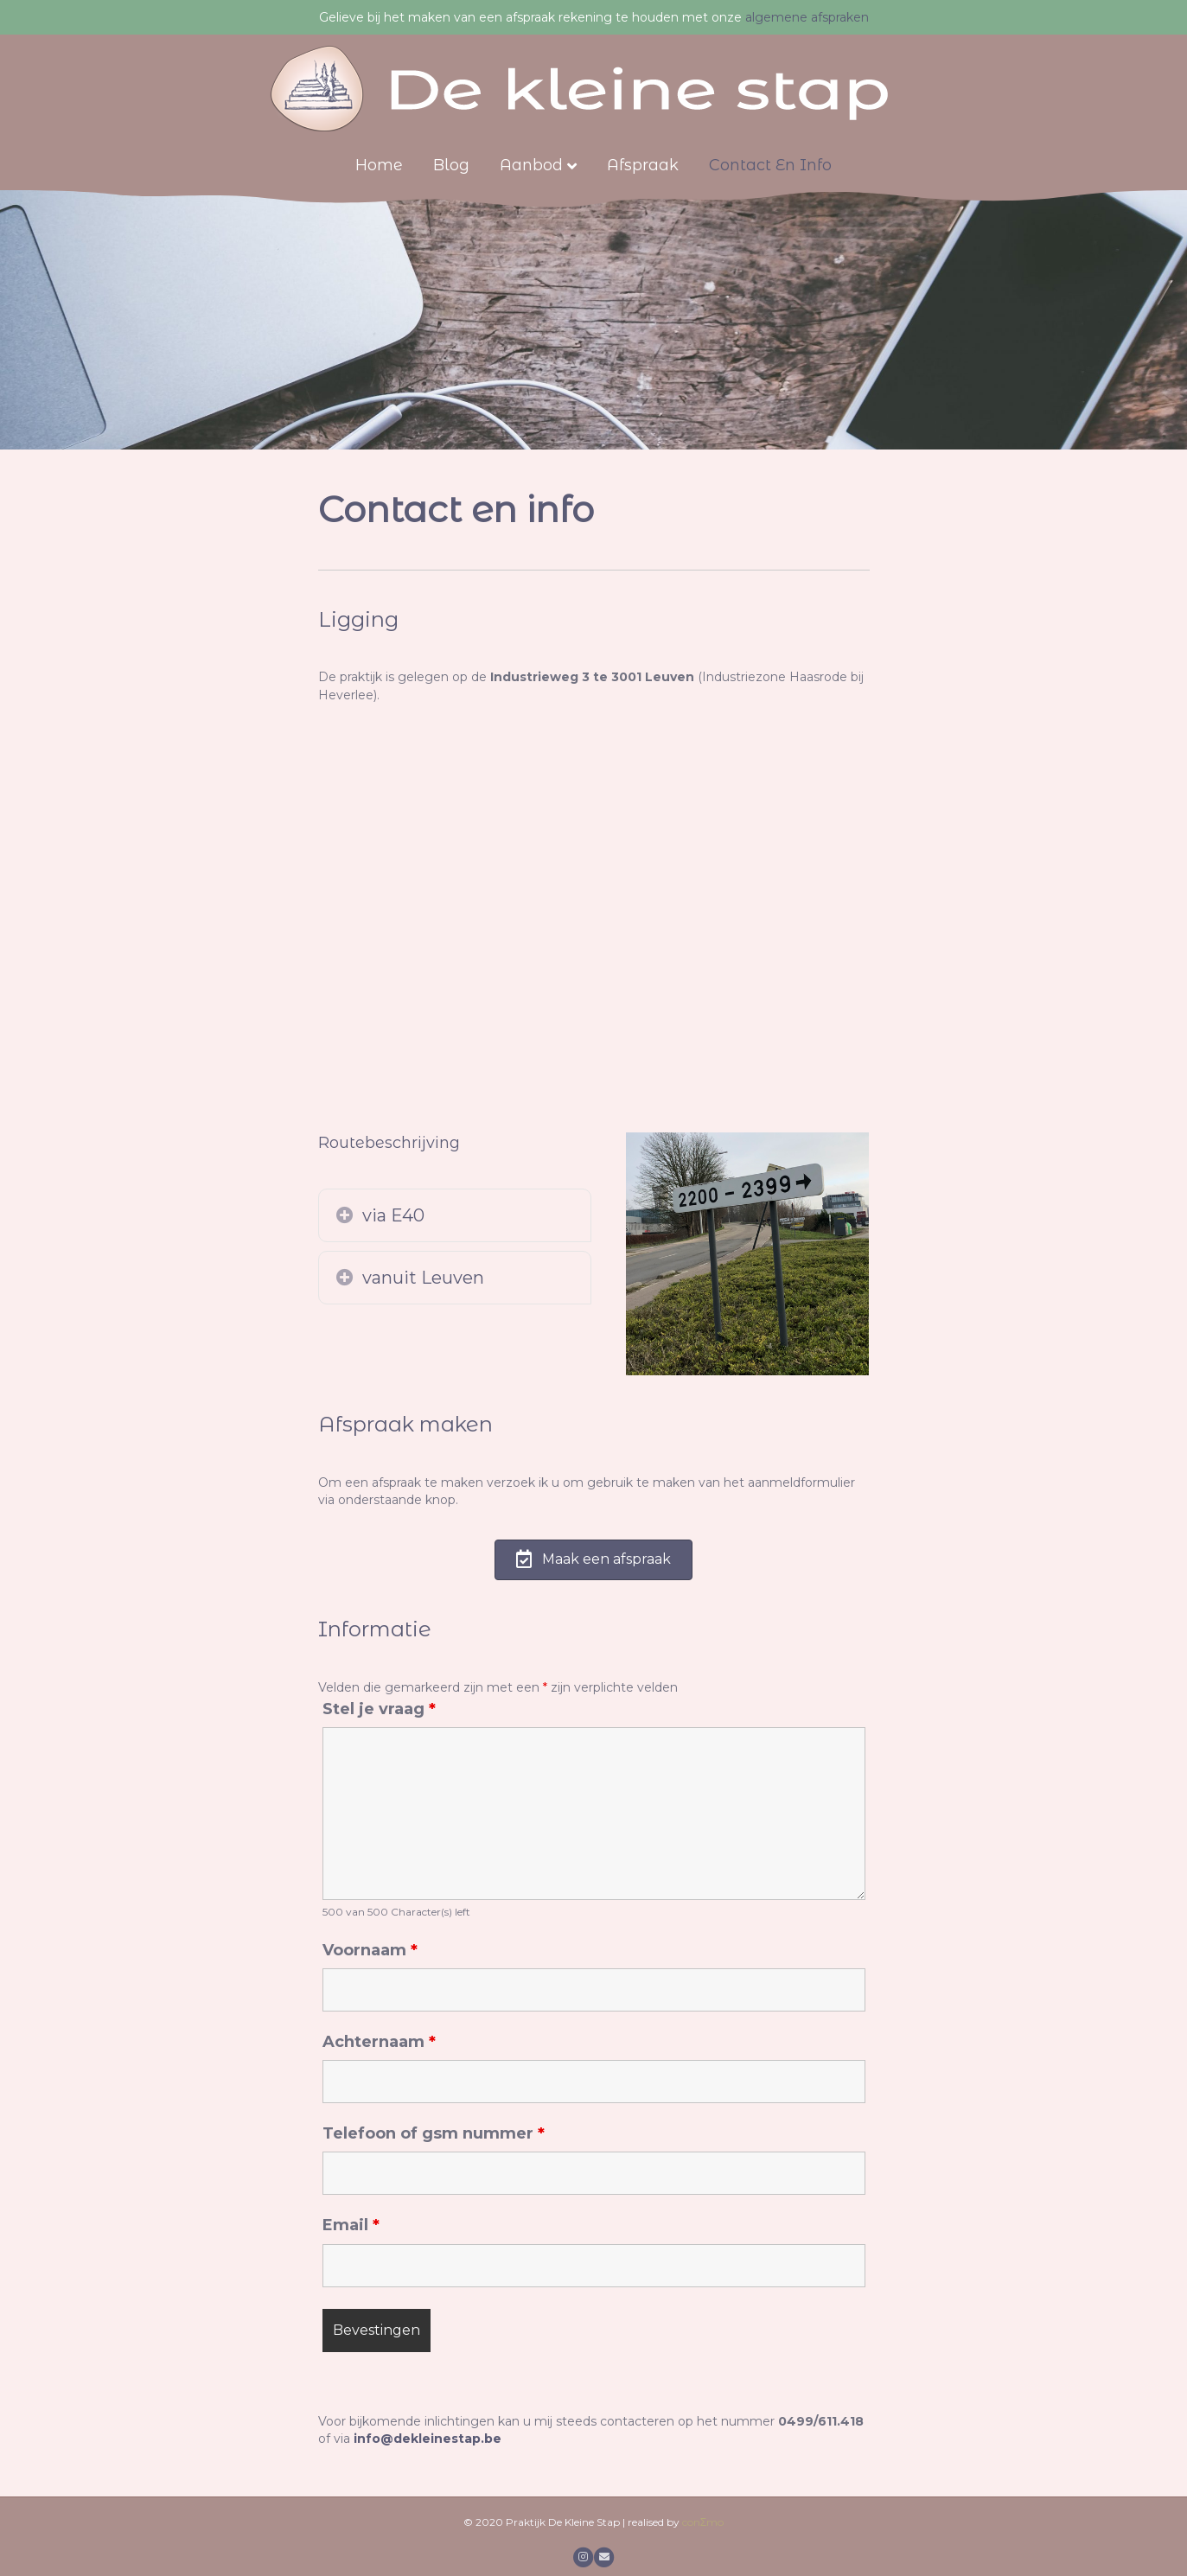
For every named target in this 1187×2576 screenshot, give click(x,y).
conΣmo (703, 2521)
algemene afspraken (807, 17)
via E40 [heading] (393, 1215)
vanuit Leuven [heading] (423, 1277)
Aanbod (531, 165)
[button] (345, 1214)
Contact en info (770, 165)
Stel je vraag (379, 1709)
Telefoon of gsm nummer (433, 2133)
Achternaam (379, 2041)
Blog (451, 165)
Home (379, 165)
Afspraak (643, 165)
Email (351, 2225)
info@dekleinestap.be (427, 2438)
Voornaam (370, 1950)
